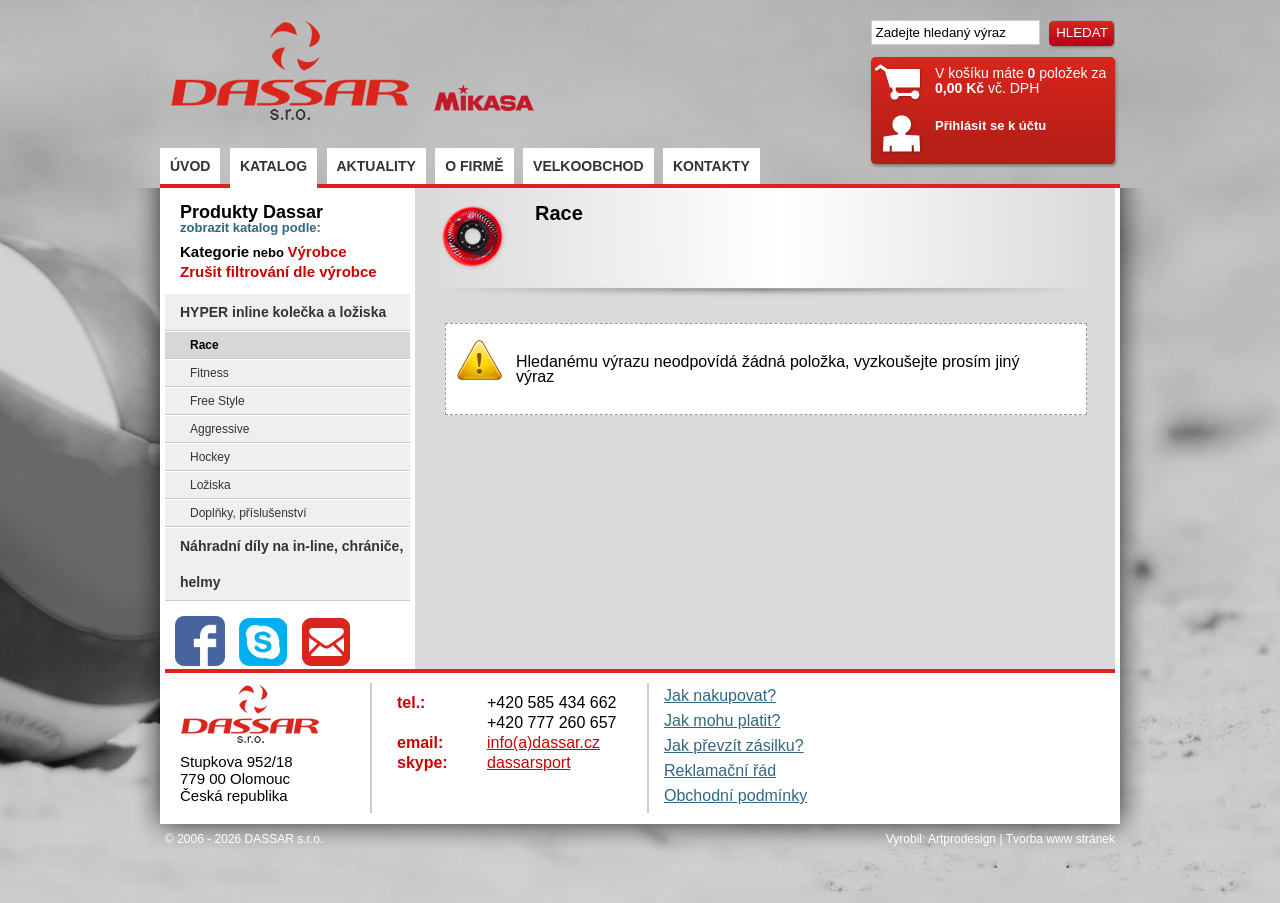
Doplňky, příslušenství (248, 513)
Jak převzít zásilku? (734, 745)
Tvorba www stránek (1060, 839)
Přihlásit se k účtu (990, 125)
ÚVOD (190, 166)
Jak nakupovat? (720, 695)
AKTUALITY (376, 166)
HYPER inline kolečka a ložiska (283, 312)
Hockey (210, 457)
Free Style (217, 401)
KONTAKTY (711, 166)
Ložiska (210, 485)
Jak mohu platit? (722, 720)
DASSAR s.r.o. (284, 839)
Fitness (209, 373)
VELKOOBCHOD (588, 166)
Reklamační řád (720, 770)
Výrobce (316, 251)
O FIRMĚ (474, 166)
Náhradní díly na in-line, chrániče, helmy (291, 564)
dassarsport (529, 762)
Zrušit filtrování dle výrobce (278, 271)
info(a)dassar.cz (543, 742)
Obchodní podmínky (735, 795)
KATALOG (273, 166)
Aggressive (219, 429)
